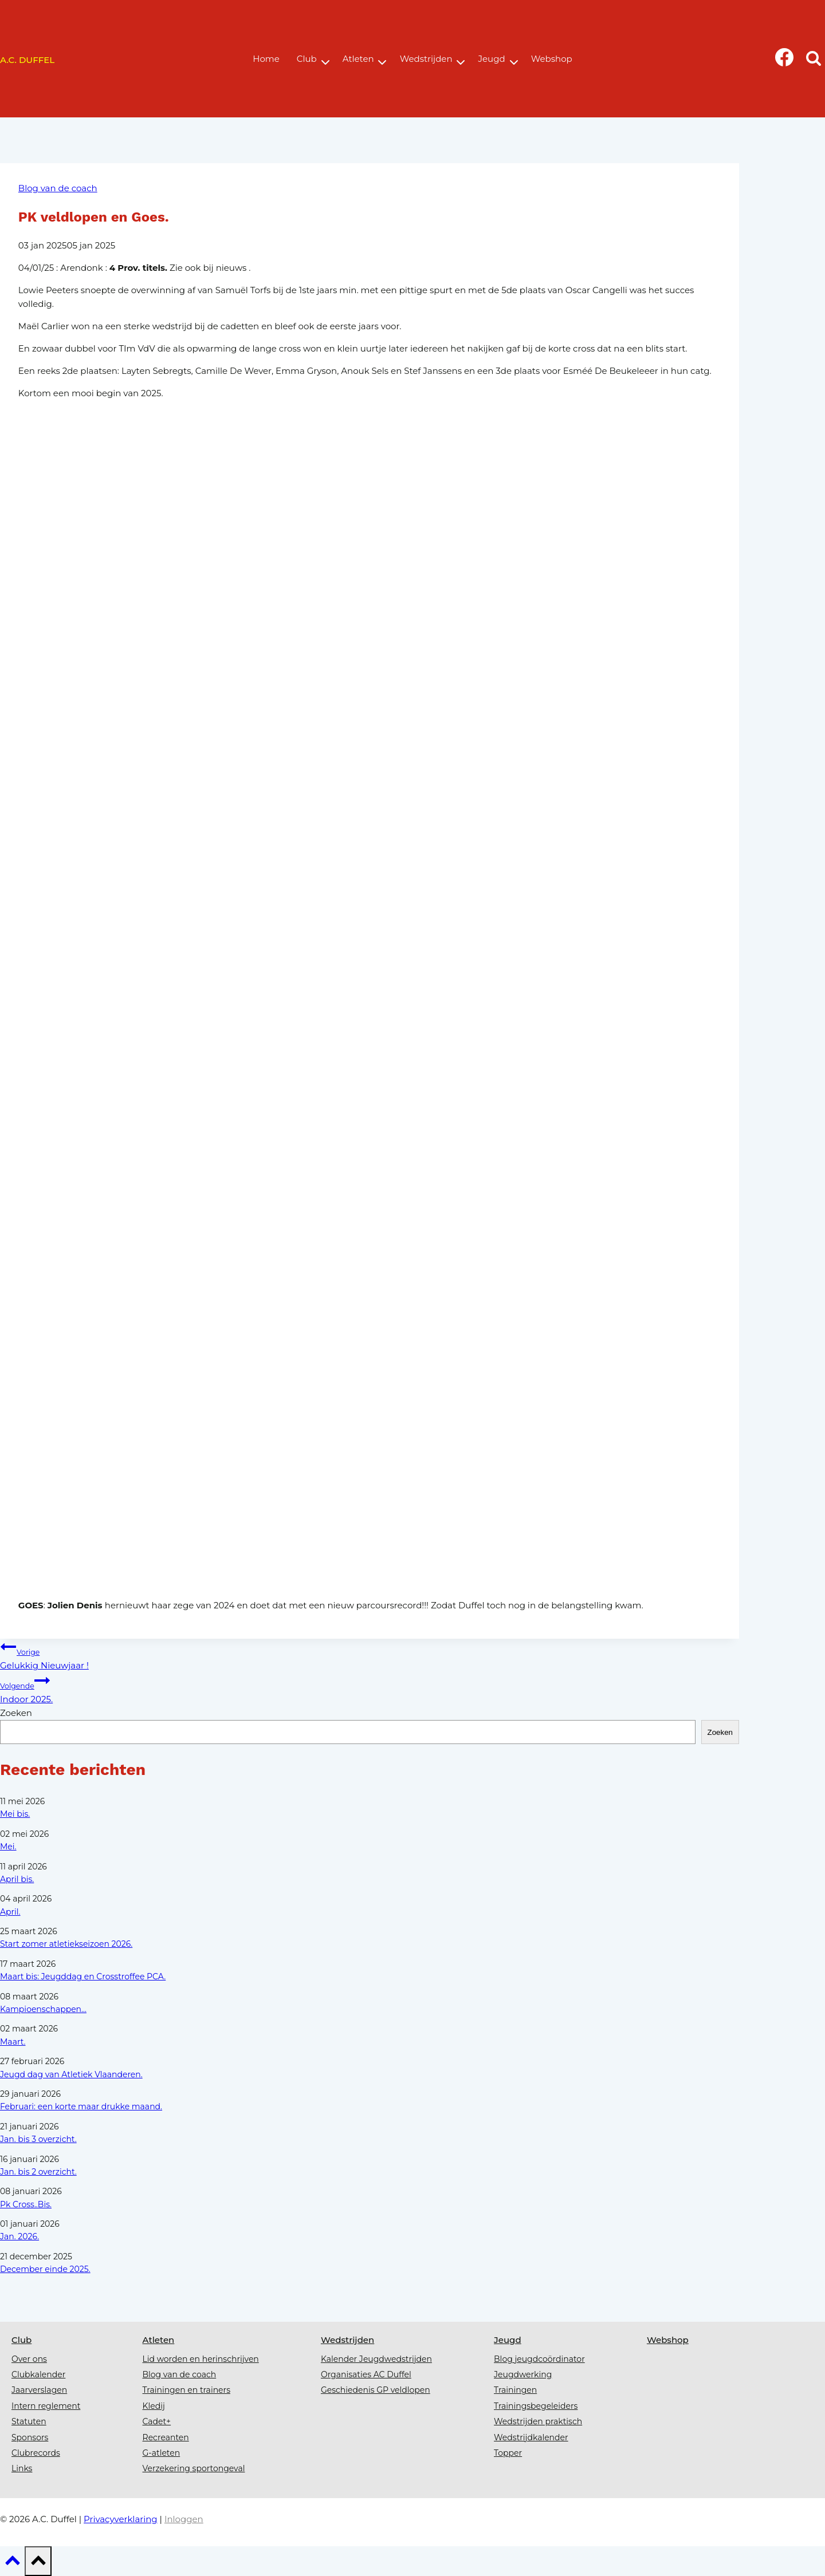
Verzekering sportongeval (194, 2468)
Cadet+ (157, 2421)
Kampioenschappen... (43, 2009)
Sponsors (29, 2437)
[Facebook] (784, 60)
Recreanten (166, 2437)
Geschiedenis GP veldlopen (375, 2390)
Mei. (8, 1846)
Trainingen (515, 2390)
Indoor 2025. (369, 1688)
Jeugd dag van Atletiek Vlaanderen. (71, 2074)
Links (21, 2468)
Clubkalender (38, 2374)
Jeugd (507, 2339)
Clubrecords (35, 2453)
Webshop (668, 2339)
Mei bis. (15, 1814)
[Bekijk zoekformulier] (813, 60)
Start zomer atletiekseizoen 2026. (66, 1944)
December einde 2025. (45, 2269)
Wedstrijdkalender (531, 2437)
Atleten (159, 2339)
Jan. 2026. (19, 2236)
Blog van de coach (57, 188)
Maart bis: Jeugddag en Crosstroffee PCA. (83, 1976)
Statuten (28, 2421)
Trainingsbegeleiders (536, 2406)
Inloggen (183, 2519)
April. (10, 1912)
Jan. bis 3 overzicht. (38, 2139)
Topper (508, 2453)
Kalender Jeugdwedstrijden (376, 2359)
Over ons (29, 2359)
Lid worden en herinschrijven (201, 2359)
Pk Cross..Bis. (26, 2204)
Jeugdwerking (523, 2374)
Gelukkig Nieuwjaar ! (369, 1655)
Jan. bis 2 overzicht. (38, 2172)
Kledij (154, 2406)
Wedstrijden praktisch (538, 2421)
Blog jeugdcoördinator (539, 2359)
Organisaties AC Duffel (366, 2374)
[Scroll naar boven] (12, 2564)
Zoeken (16, 1712)
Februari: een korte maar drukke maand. (81, 2106)
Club (21, 2339)
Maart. (13, 2042)
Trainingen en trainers (186, 2390)
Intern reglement (45, 2406)
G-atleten (161, 2453)
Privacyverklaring (121, 2519)
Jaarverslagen (39, 2390)
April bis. (17, 1879)
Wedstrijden (347, 2339)
